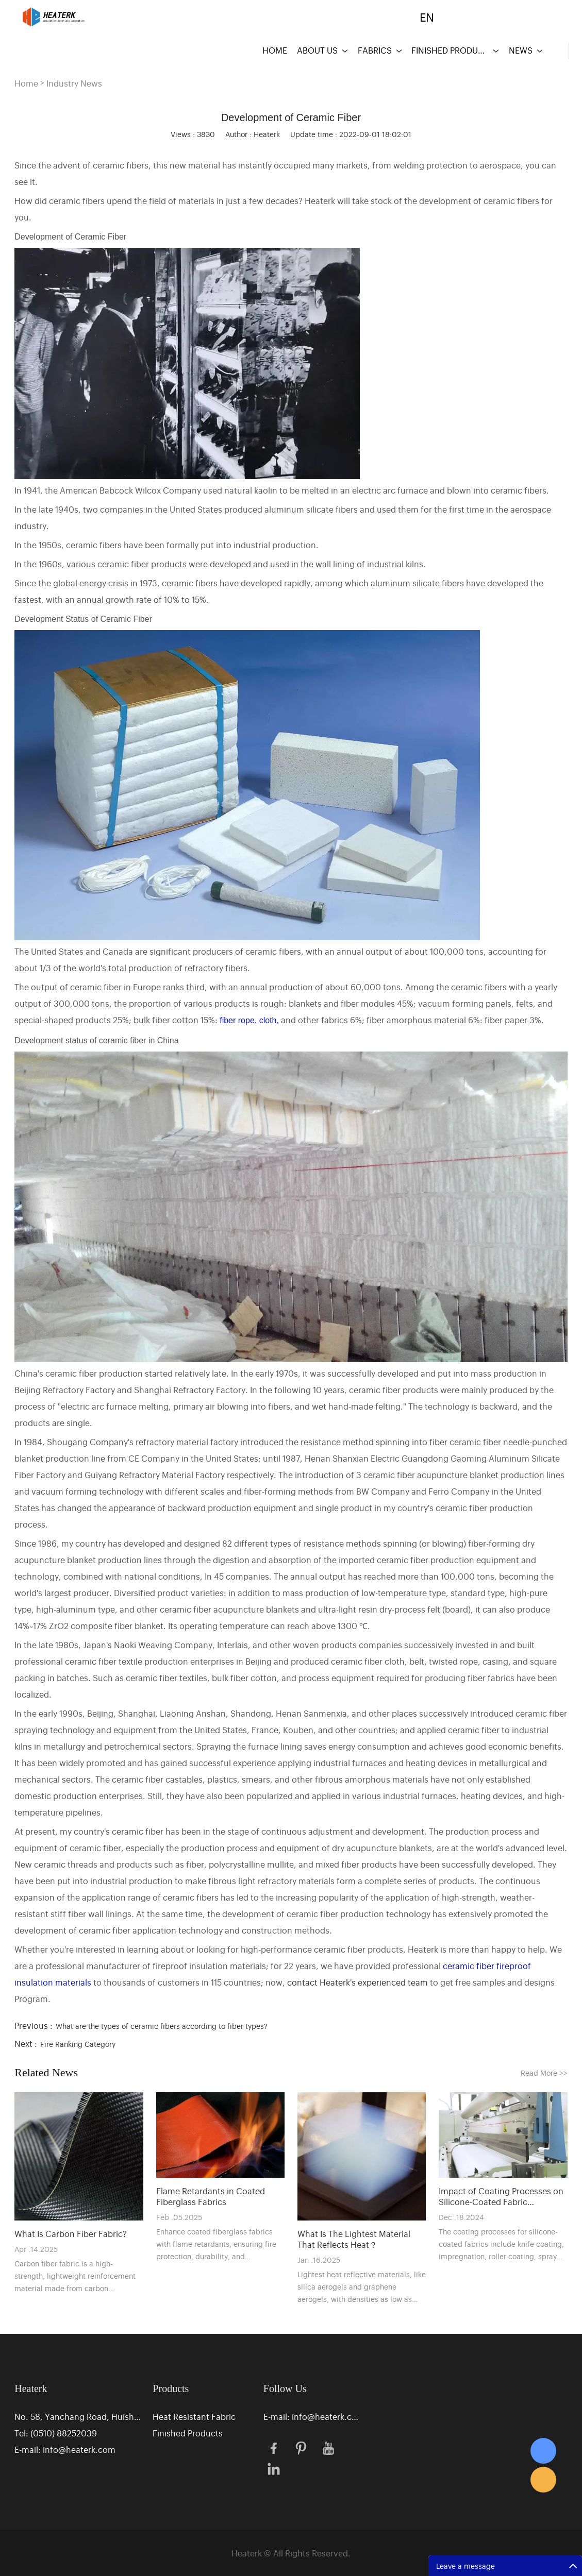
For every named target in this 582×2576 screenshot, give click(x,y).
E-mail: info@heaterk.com (64, 2449)
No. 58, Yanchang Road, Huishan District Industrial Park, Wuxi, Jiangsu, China (78, 2416)
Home (26, 83)
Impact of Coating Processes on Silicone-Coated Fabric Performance (501, 2196)
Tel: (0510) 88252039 (55, 2432)
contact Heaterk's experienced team (357, 1982)
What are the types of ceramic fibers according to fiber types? (162, 2025)
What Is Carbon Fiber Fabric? (70, 2233)
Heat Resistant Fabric (194, 2416)
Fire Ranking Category (77, 2043)
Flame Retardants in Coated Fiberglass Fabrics (210, 2196)
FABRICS (375, 50)
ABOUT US (317, 50)
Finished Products (188, 2432)
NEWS (521, 50)
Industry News (74, 83)
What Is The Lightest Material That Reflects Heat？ (353, 2239)
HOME (274, 50)
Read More (544, 2072)
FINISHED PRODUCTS (450, 50)
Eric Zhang (543, 2451)
